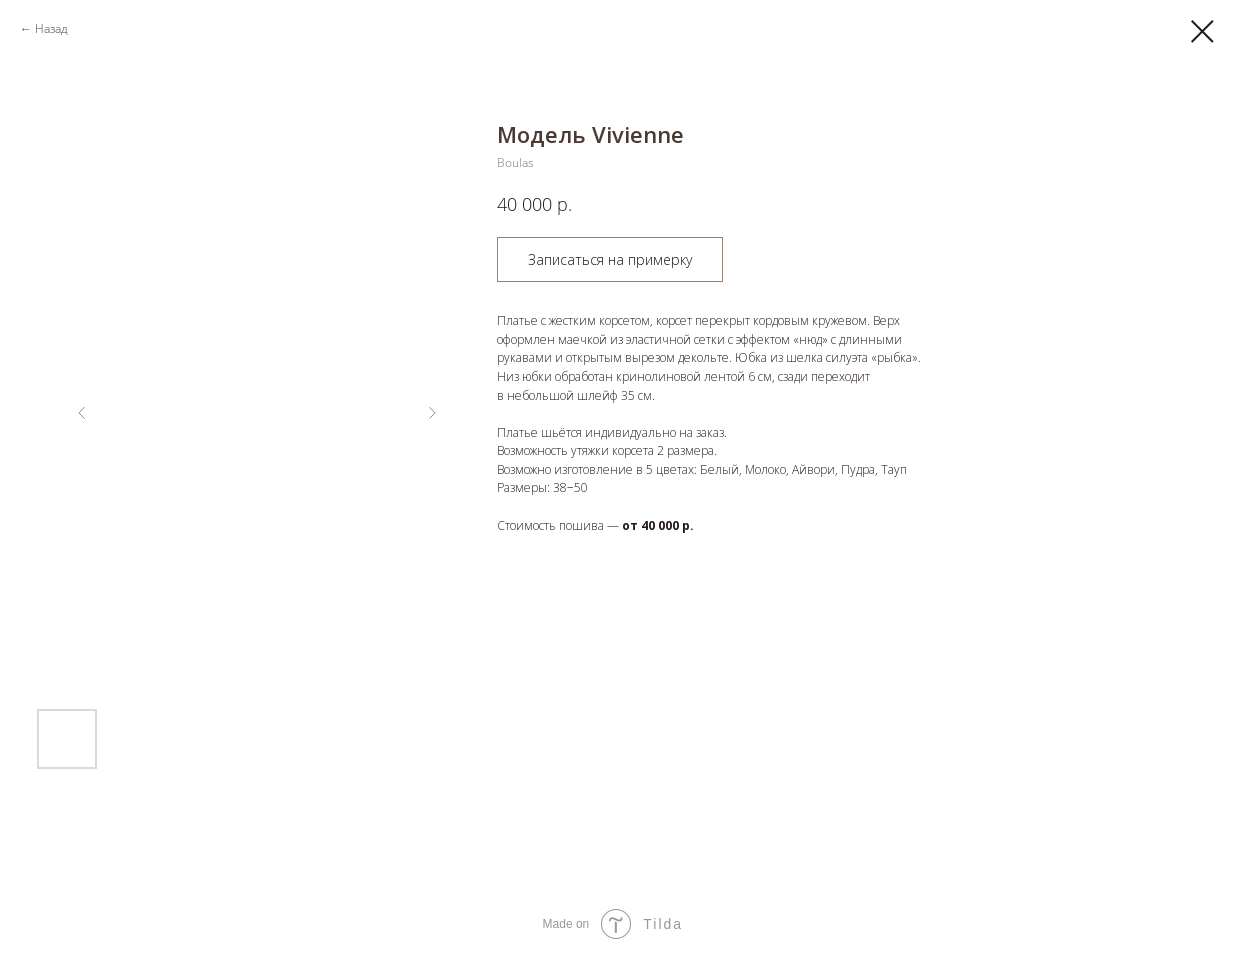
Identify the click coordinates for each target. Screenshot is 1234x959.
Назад (51, 28)
